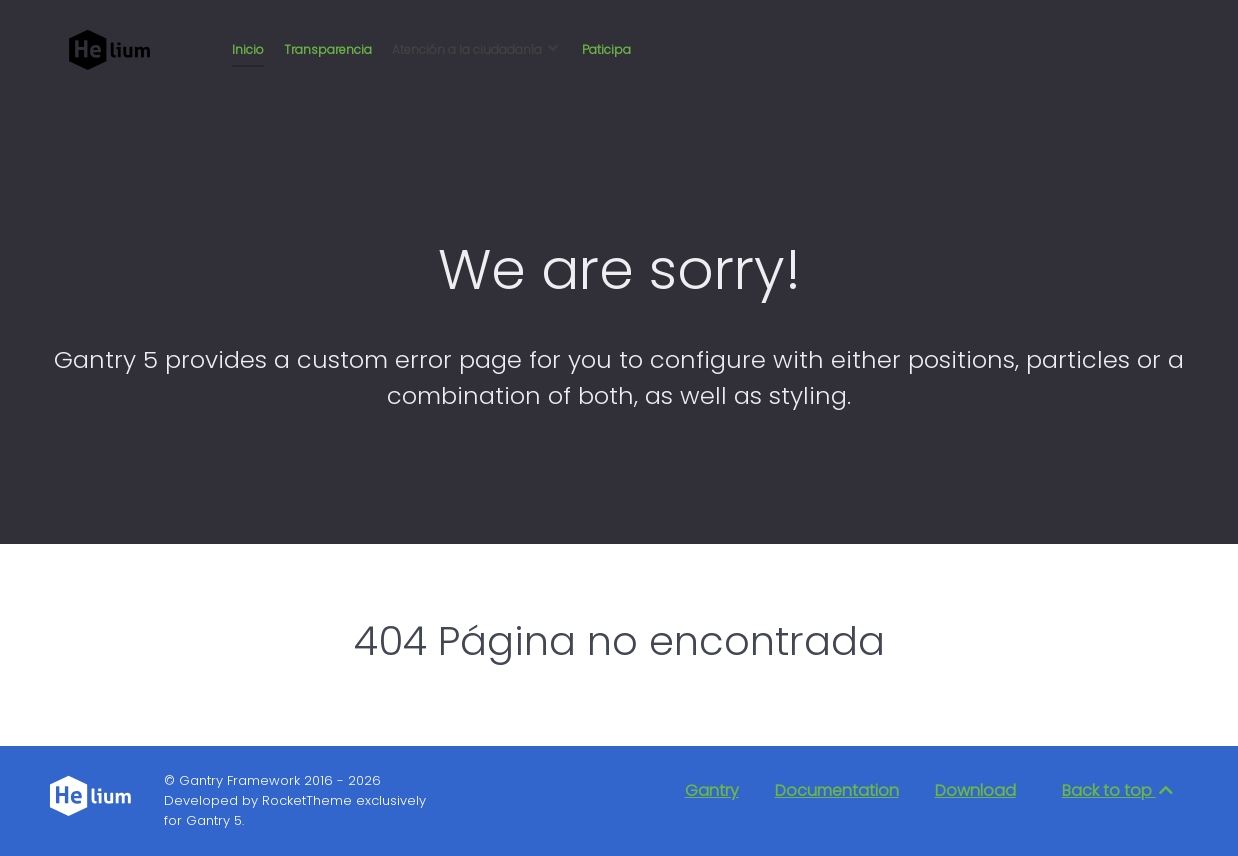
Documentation (837, 790)
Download (975, 790)
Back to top (1119, 790)
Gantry (712, 790)
